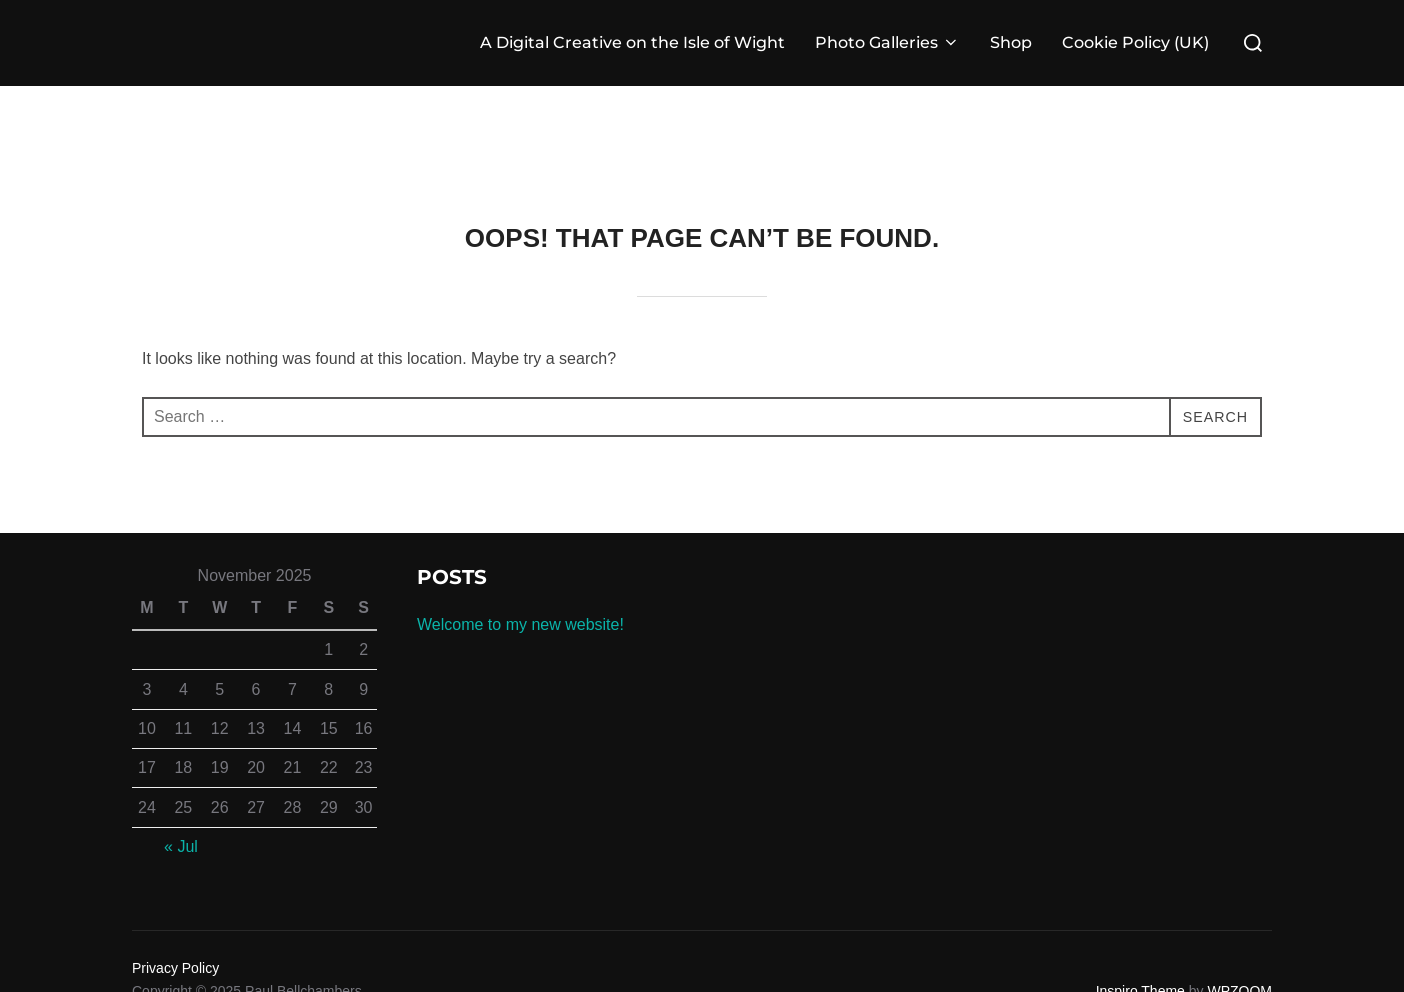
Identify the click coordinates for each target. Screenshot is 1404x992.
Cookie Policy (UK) (1135, 42)
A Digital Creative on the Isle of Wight (632, 42)
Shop (1011, 42)
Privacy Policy (175, 968)
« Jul (181, 846)
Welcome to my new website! (520, 624)
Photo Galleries (887, 42)
